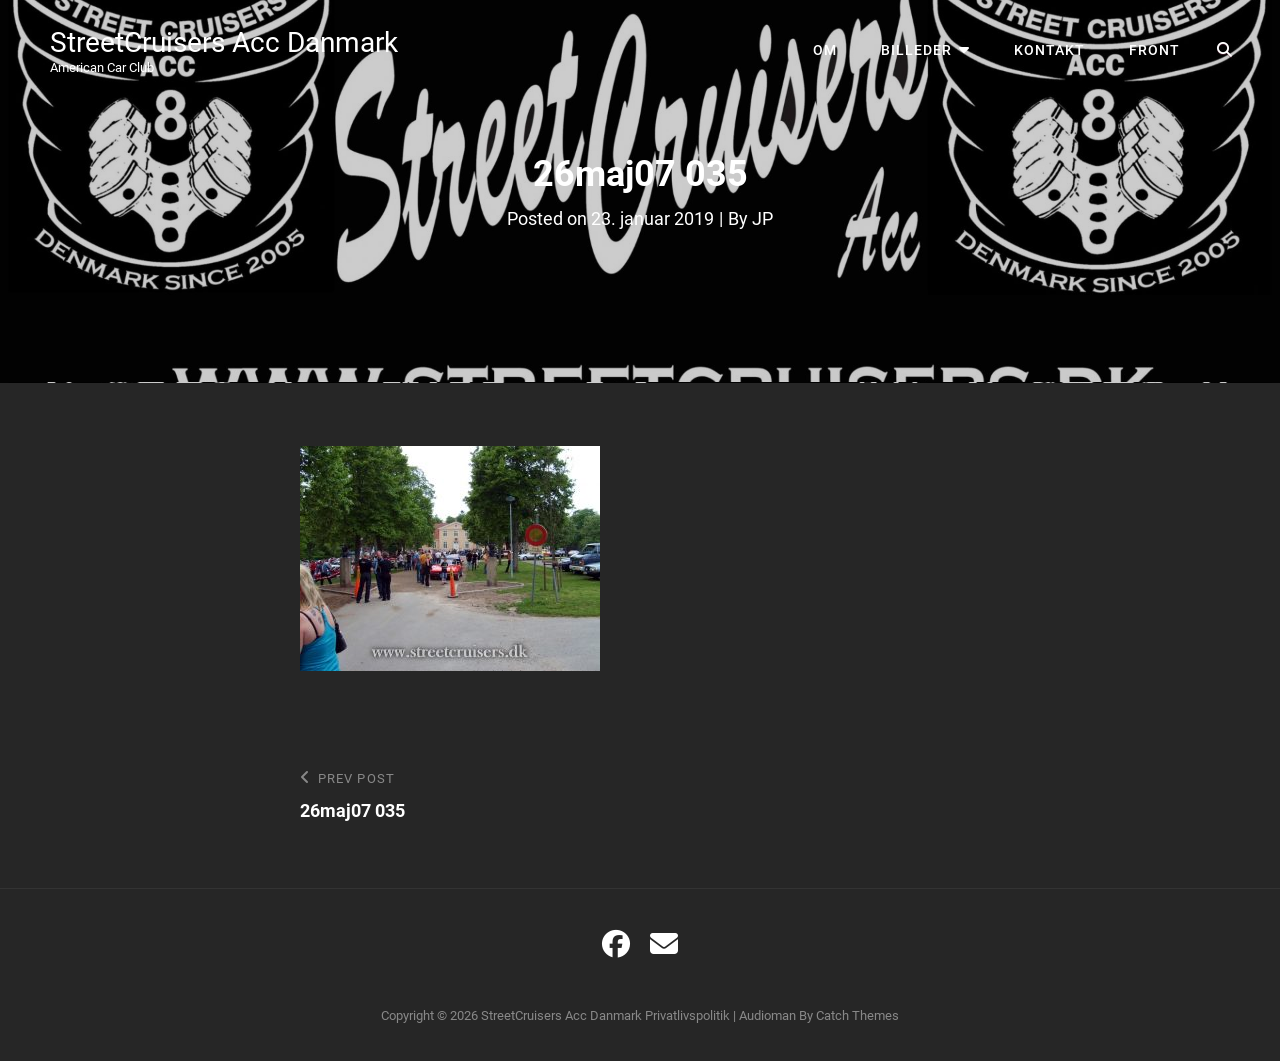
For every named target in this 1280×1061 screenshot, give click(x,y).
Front (1154, 50)
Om (825, 50)
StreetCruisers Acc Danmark (224, 42)
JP (762, 218)
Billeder (916, 50)
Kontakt (1049, 50)
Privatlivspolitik (687, 1015)
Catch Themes (857, 1015)
